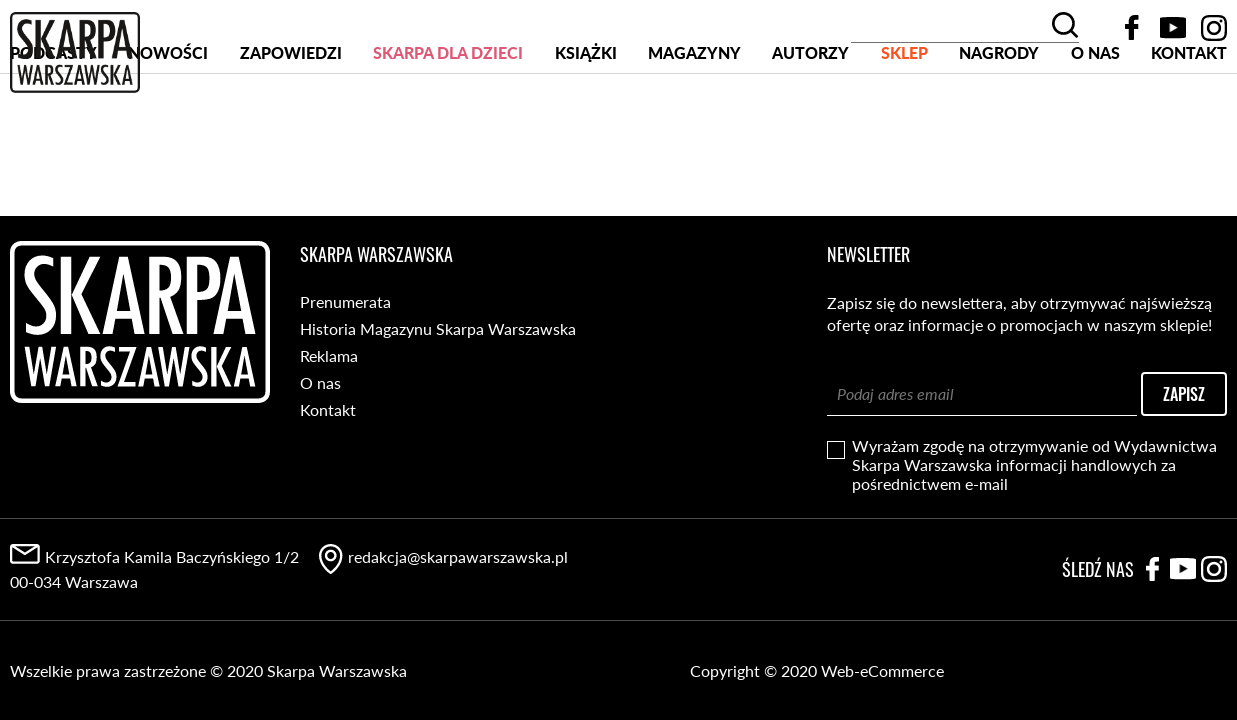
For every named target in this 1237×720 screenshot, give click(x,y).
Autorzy (810, 128)
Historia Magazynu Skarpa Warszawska (438, 328)
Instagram (1214, 28)
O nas (1095, 128)
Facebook (1132, 28)
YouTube (1173, 28)
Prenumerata (345, 301)
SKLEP (904, 128)
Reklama (329, 355)
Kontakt (1189, 128)
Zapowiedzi (291, 128)
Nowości (168, 128)
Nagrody (999, 128)
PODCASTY (53, 128)
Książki (586, 128)
